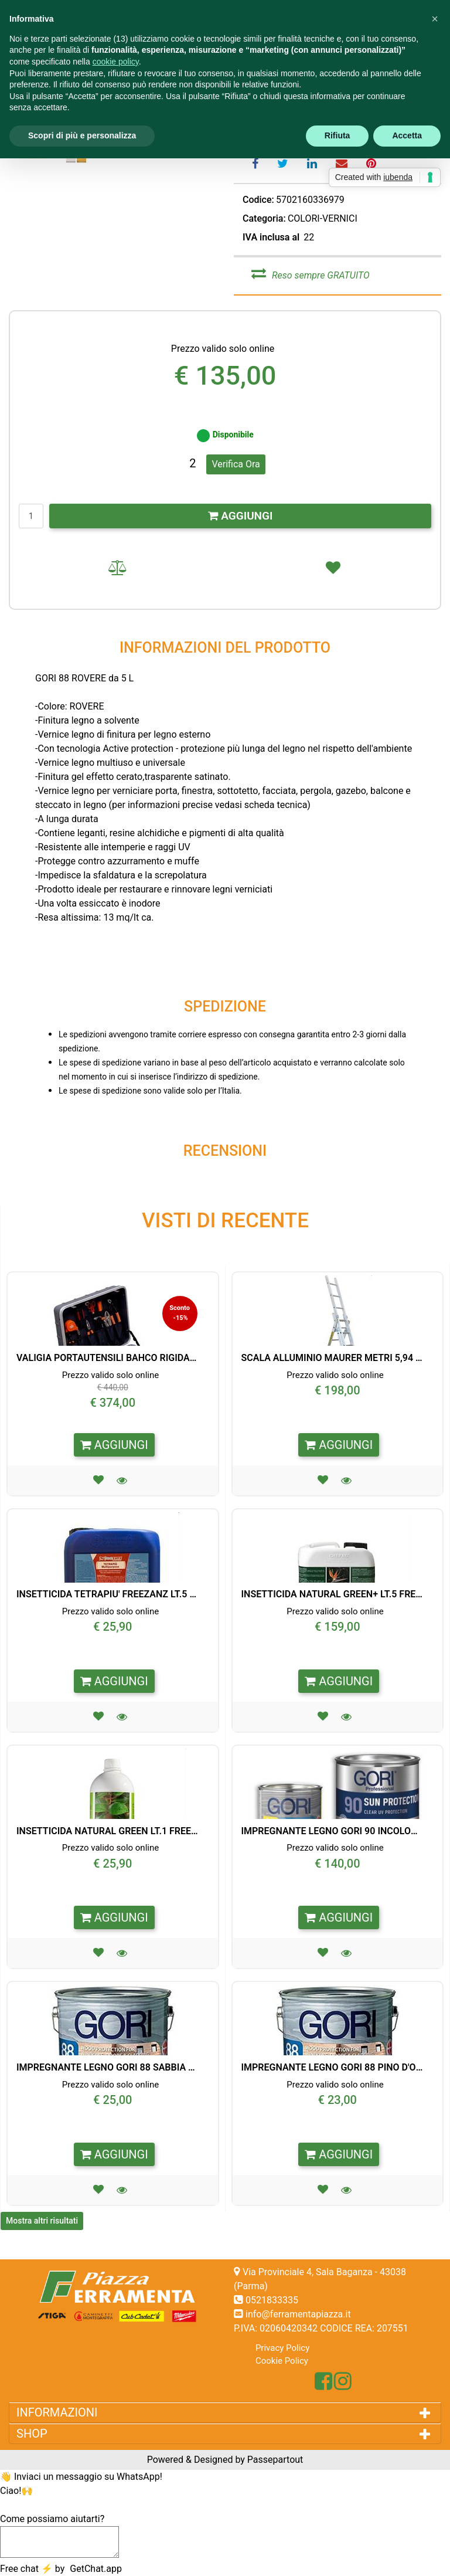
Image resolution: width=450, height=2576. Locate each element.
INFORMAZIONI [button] (58, 2412)
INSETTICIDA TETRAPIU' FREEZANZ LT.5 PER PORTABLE (107, 1594)
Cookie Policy (281, 2361)
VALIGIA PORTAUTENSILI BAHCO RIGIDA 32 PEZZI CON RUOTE (107, 1357)
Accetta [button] (407, 135)
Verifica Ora (236, 464)
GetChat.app (96, 2568)
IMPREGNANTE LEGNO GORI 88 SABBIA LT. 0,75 (107, 2067)
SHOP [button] (34, 2433)
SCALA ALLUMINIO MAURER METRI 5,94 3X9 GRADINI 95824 (332, 1357)
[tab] (225, 2412)
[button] (123, 1480)
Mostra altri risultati (42, 2220)
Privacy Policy (282, 2348)
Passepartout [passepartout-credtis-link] (275, 2459)
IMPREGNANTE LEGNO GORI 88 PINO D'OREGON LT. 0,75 (332, 2067)
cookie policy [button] (116, 61)
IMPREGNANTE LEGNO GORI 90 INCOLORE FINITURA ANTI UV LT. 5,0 (332, 1831)
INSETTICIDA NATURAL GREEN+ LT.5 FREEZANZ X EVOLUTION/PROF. (332, 1594)
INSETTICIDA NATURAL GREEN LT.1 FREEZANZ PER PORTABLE (107, 1831)
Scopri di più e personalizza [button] (82, 135)
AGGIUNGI (240, 515)
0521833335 (272, 2300)
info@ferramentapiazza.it (298, 2314)
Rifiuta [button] (337, 135)
